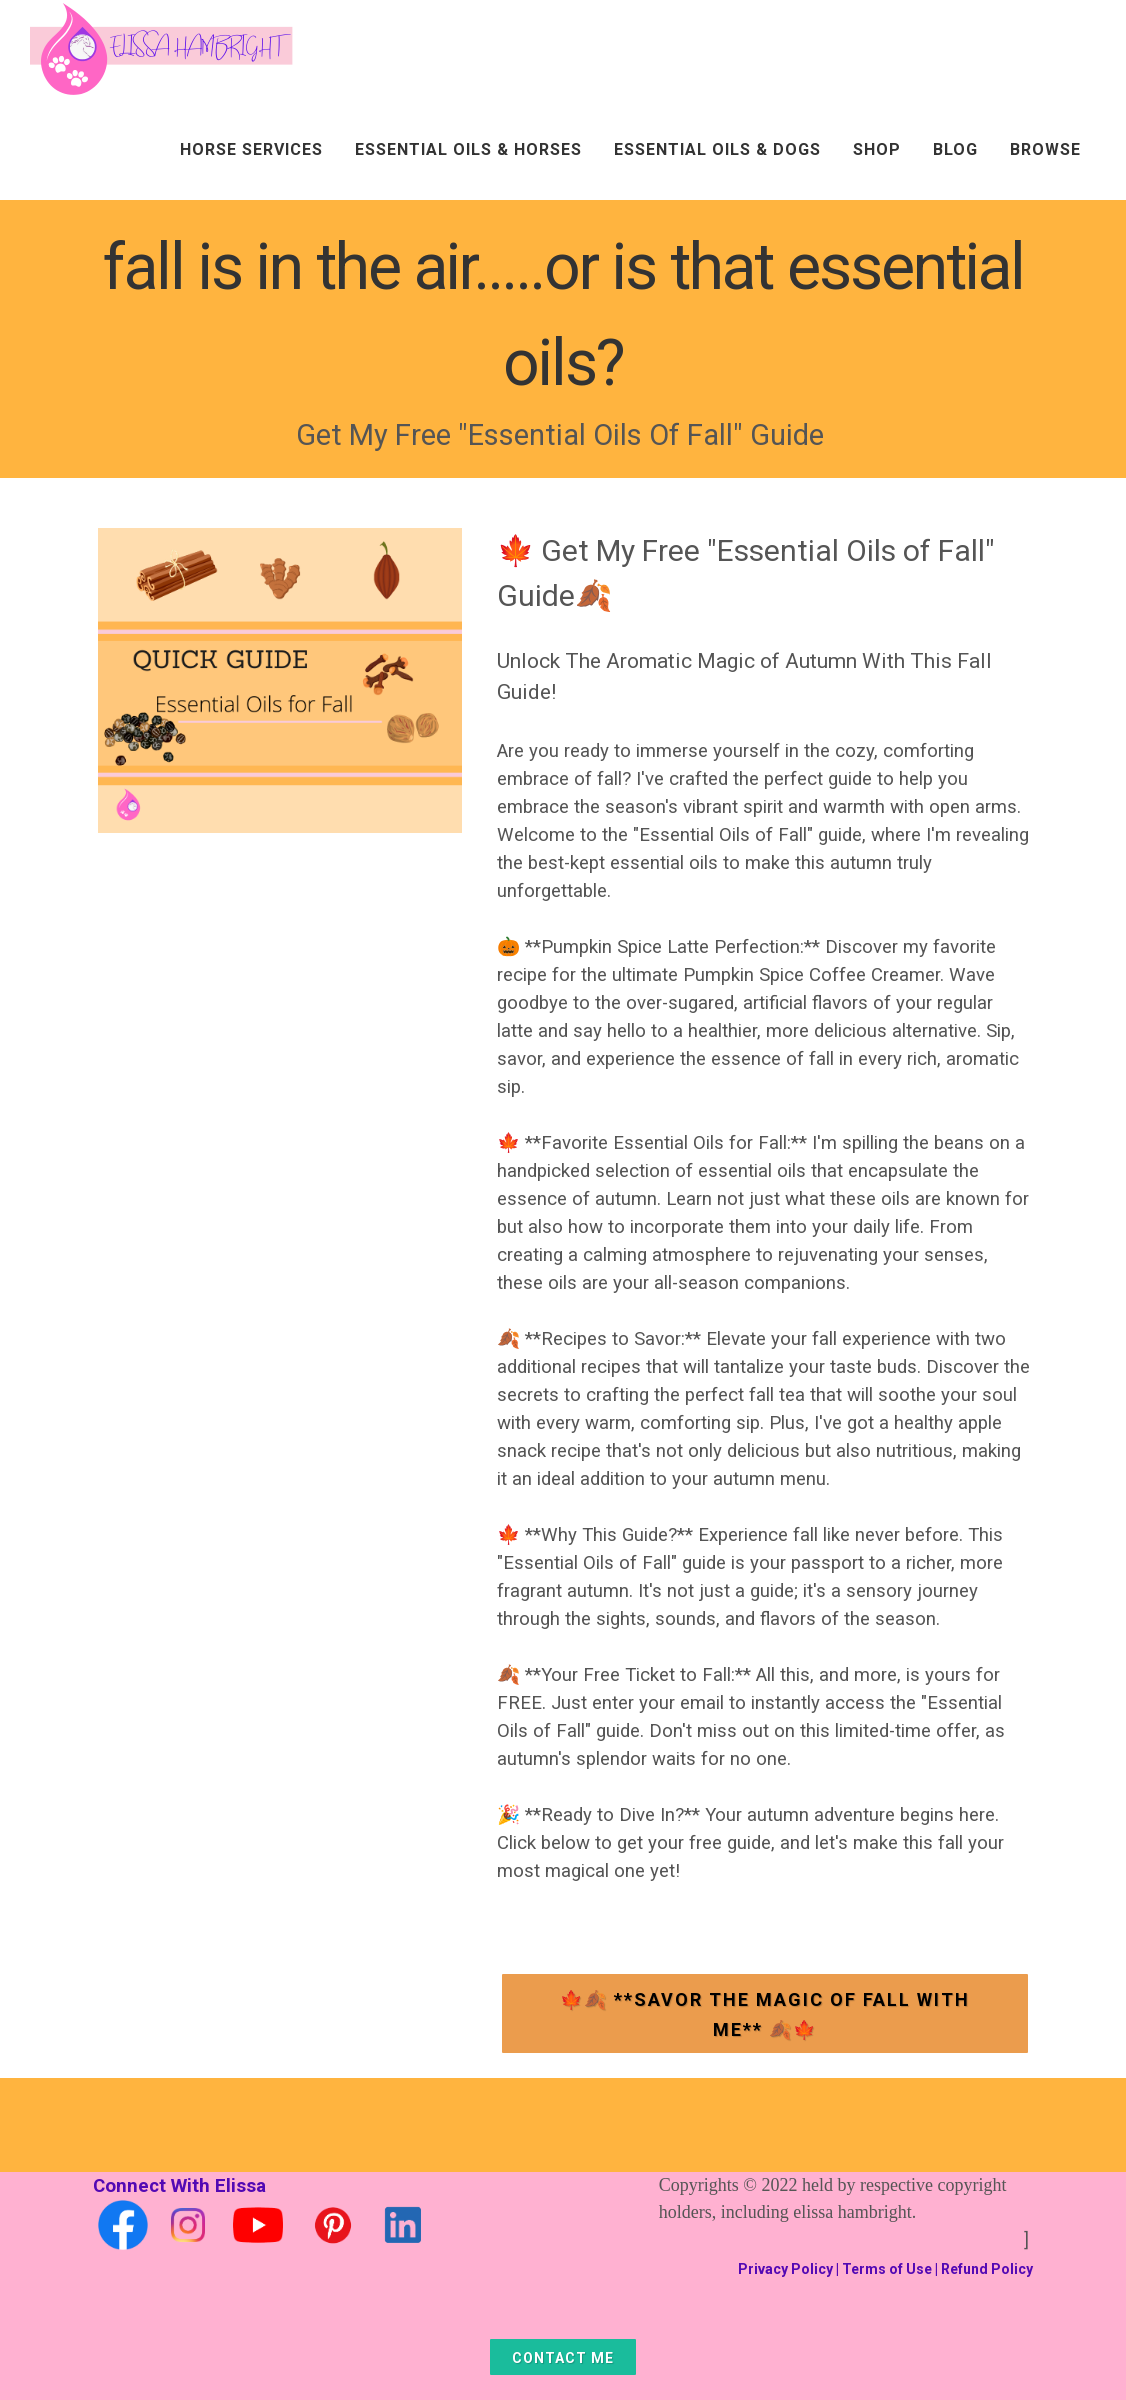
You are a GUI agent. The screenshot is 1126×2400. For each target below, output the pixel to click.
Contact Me (563, 2358)
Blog (955, 149)
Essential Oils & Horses (468, 149)
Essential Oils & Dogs (717, 149)
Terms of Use (887, 2269)
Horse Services (251, 149)
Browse (1045, 149)
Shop (877, 149)
